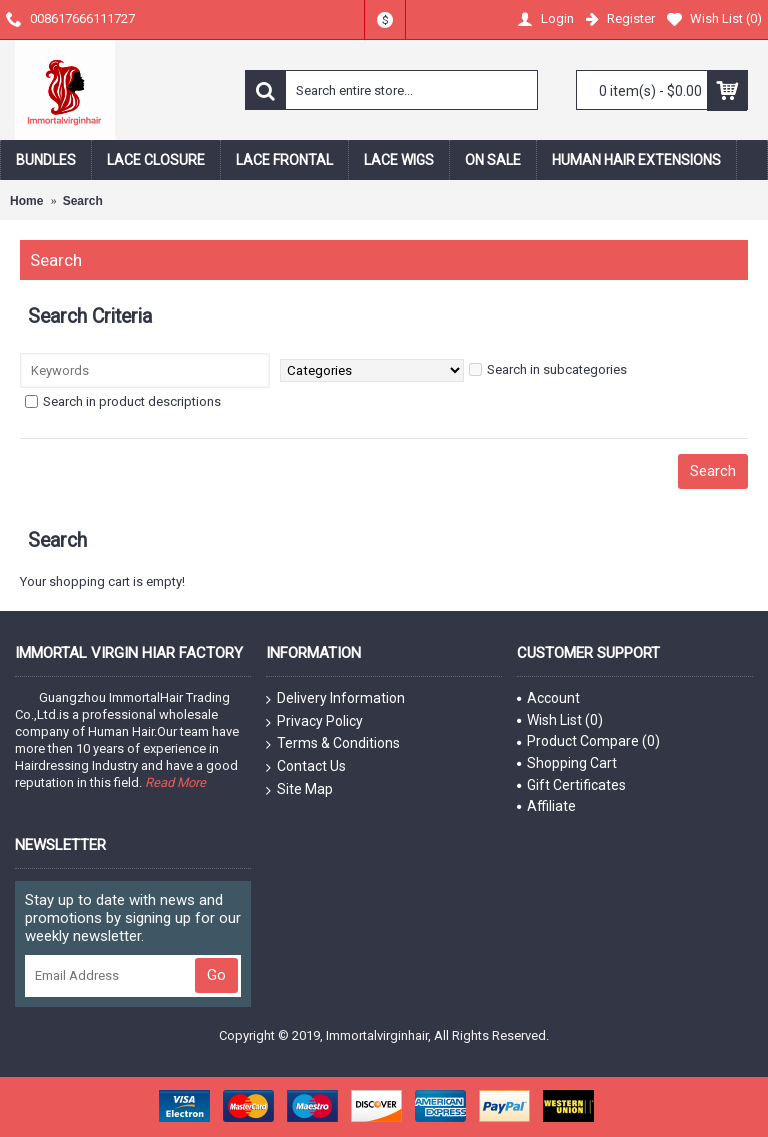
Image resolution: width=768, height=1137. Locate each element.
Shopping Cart (567, 763)
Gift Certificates (571, 785)
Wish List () (560, 720)
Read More (175, 782)
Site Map (299, 790)
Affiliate (546, 806)
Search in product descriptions (123, 401)
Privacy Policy (314, 722)
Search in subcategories (548, 369)
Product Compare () (588, 741)
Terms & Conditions (333, 744)
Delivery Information (335, 699)
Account (548, 698)
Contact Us (306, 767)
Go (216, 975)
